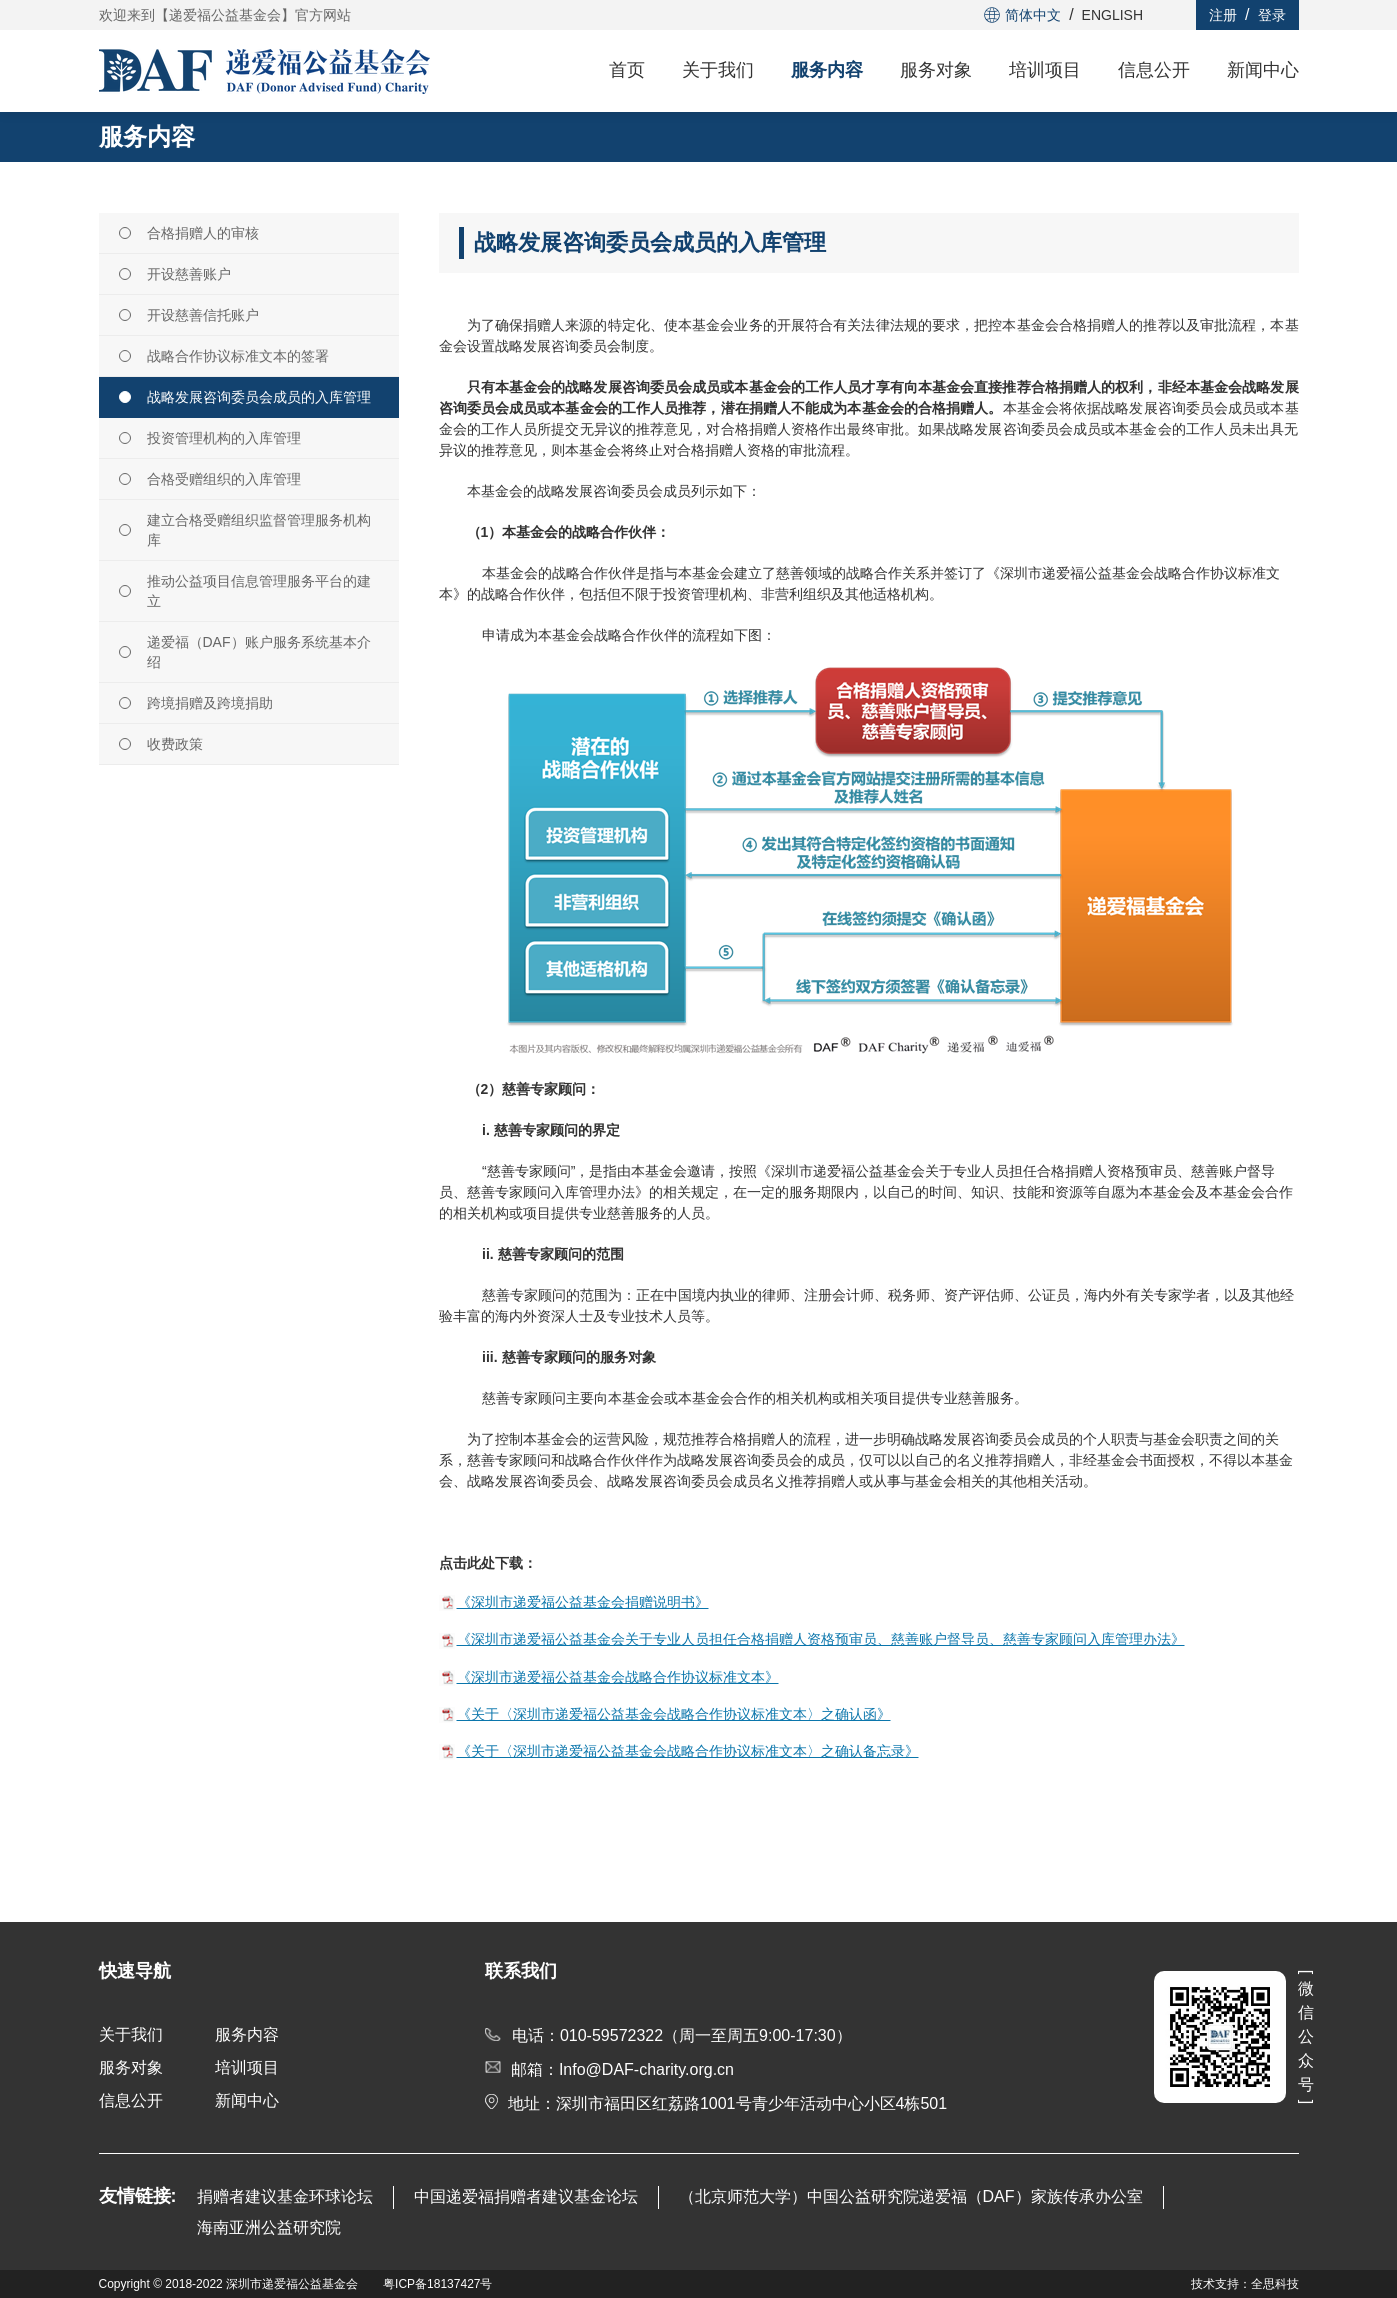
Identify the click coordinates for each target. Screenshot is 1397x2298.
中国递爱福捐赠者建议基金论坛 (526, 2196)
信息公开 (1154, 70)
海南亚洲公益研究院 (269, 2227)
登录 (1272, 15)
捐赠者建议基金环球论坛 (285, 2196)
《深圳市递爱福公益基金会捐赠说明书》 (583, 1602)
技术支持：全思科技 (1245, 2284)
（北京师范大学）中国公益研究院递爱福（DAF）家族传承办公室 (911, 2196)
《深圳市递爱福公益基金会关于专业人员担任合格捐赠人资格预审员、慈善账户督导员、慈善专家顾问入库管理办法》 (821, 1639)
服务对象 (936, 70)
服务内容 (827, 70)
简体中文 (1022, 15)
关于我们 (718, 70)
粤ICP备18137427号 (437, 2284)
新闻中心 (1263, 70)
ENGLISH (1112, 15)
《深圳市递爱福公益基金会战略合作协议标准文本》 (618, 1677)
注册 (1223, 15)
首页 (627, 70)
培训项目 (1045, 70)
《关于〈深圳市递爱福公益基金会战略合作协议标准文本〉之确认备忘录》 (688, 1751)
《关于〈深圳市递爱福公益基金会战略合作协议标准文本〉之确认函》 (674, 1714)
